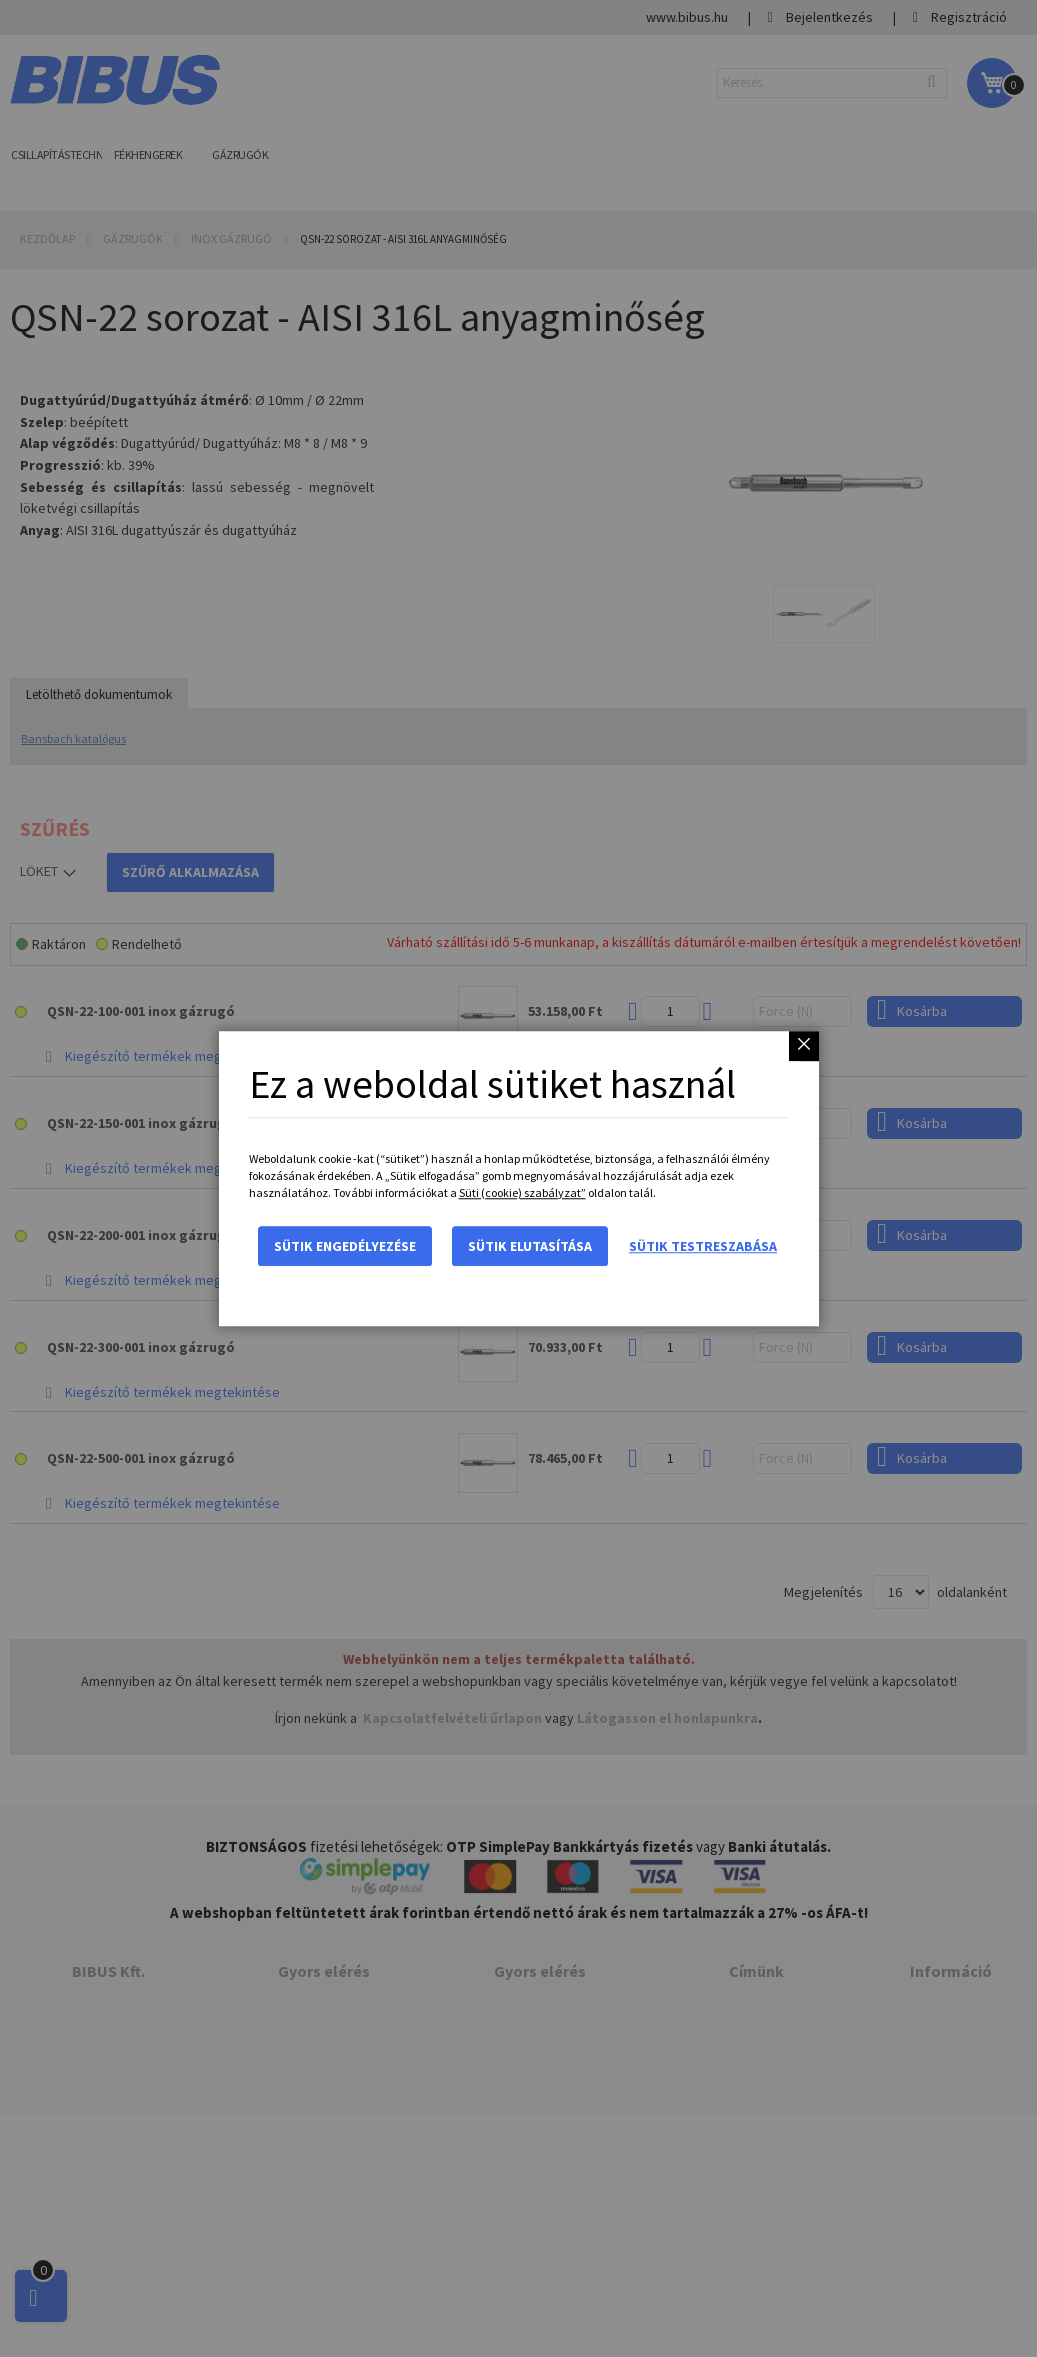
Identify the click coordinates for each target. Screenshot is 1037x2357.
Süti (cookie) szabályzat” (522, 1192)
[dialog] (518, 1178)
